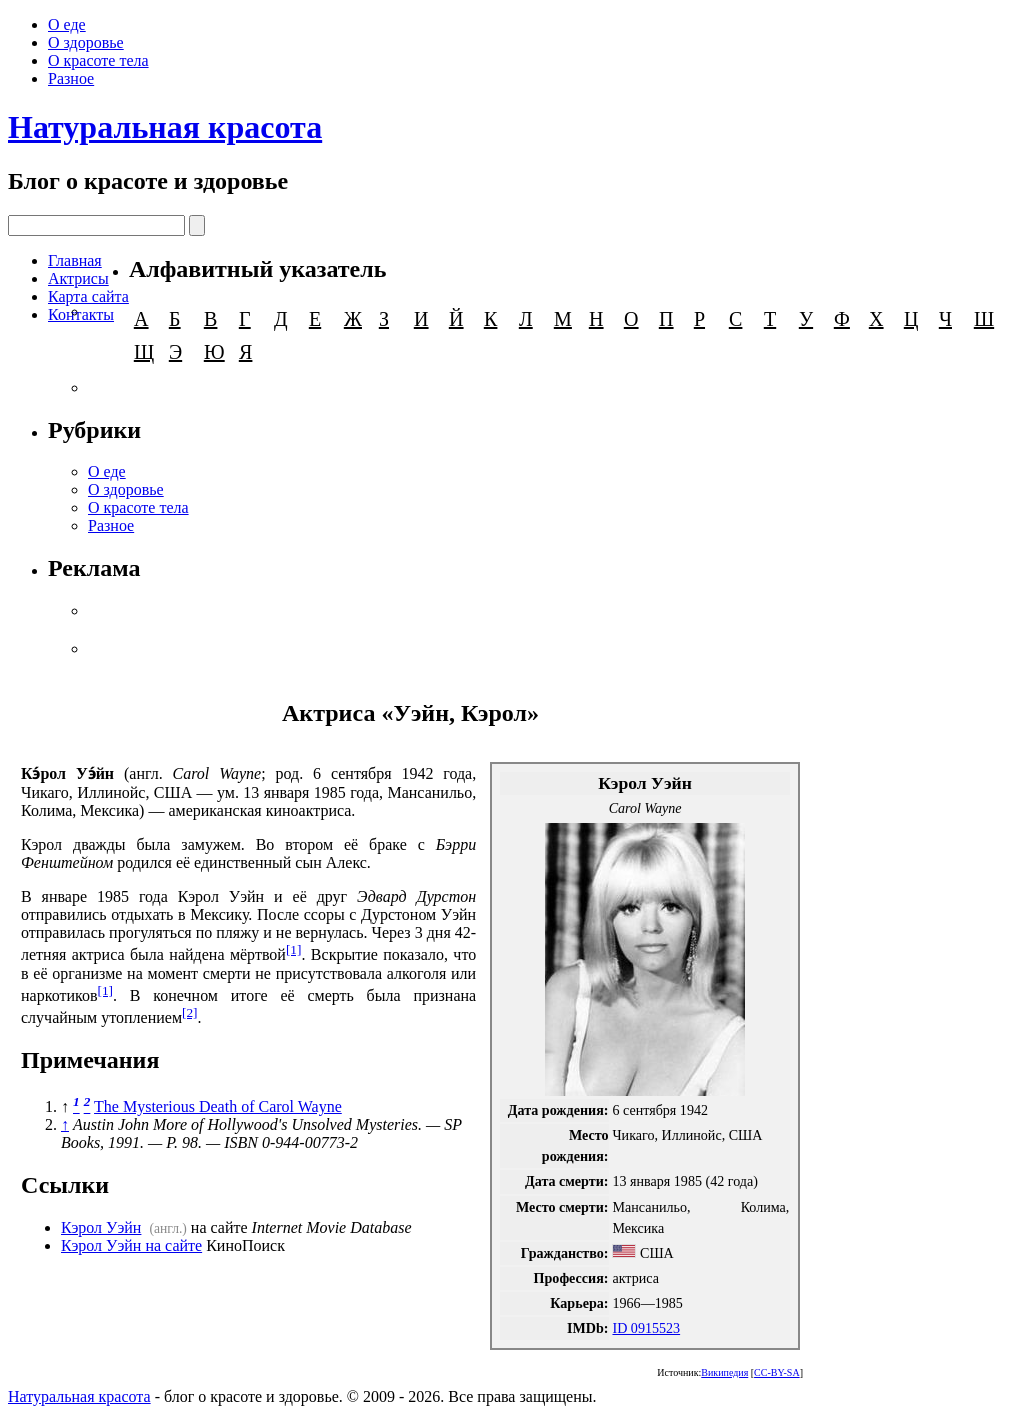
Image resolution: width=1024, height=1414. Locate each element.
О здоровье (86, 42)
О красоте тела (98, 60)
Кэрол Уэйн (101, 1227)
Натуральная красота (165, 127)
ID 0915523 (646, 1328)
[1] (294, 949)
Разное (71, 78)
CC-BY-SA (777, 1372)
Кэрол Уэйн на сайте (131, 1245)
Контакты (81, 314)
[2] (190, 1012)
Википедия (724, 1372)
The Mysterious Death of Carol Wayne (218, 1106)
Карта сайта (88, 296)
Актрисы (78, 278)
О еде (67, 24)
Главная (75, 260)
